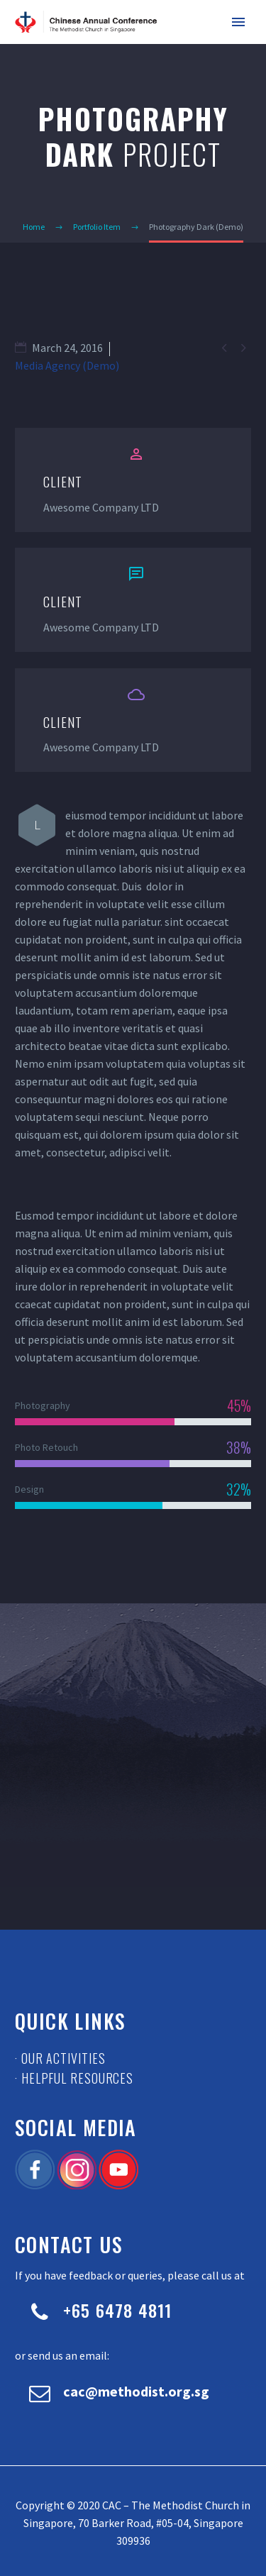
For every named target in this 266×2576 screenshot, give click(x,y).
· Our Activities (60, 2058)
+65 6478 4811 (117, 2310)
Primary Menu (238, 22)
